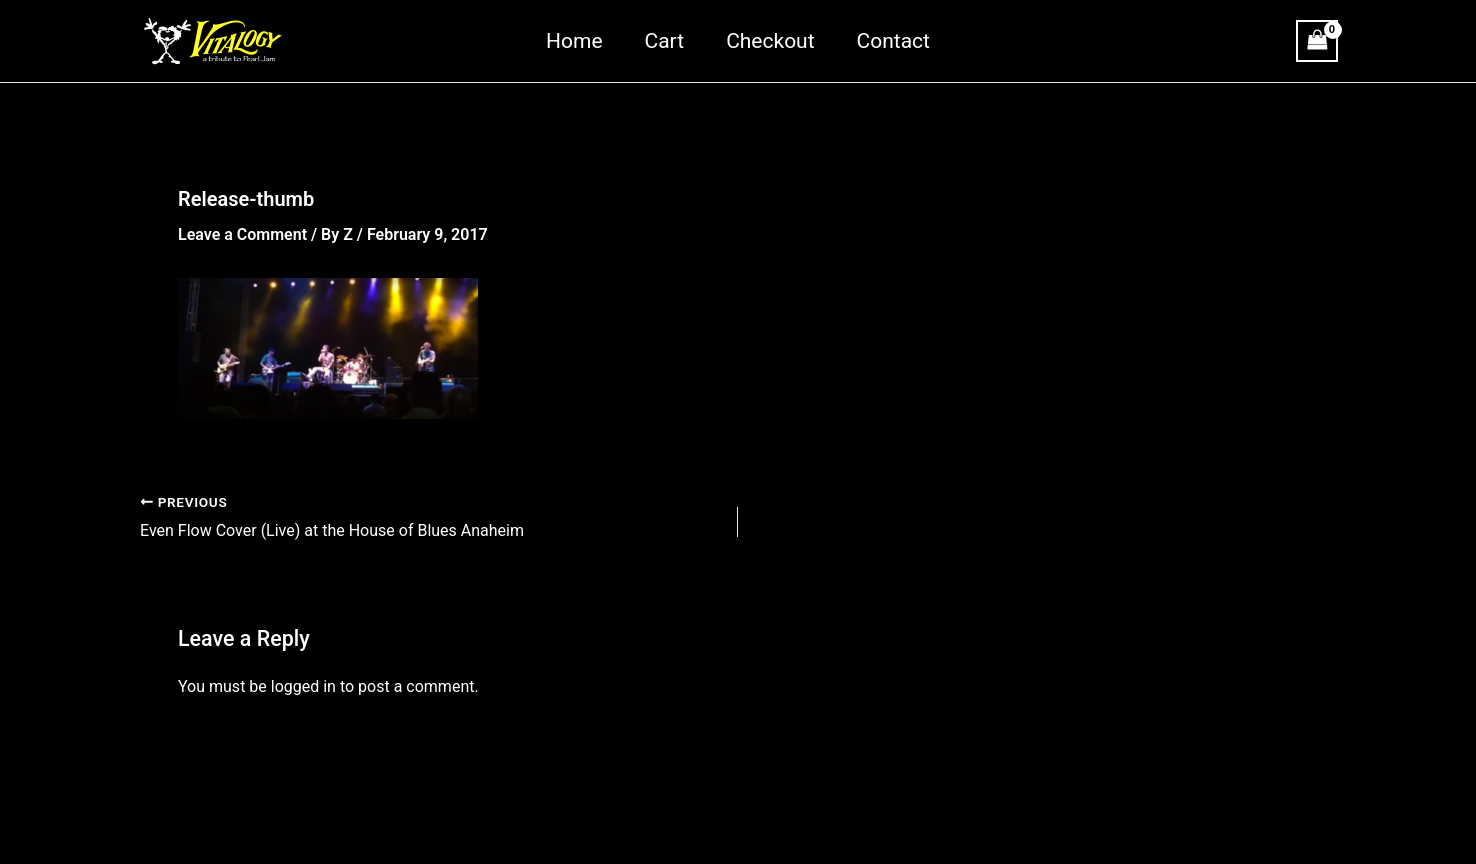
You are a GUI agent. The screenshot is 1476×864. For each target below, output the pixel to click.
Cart (665, 41)
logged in (303, 686)
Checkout (770, 41)
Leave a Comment (242, 234)
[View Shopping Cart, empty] (1317, 40)
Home (574, 41)
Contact (893, 41)
